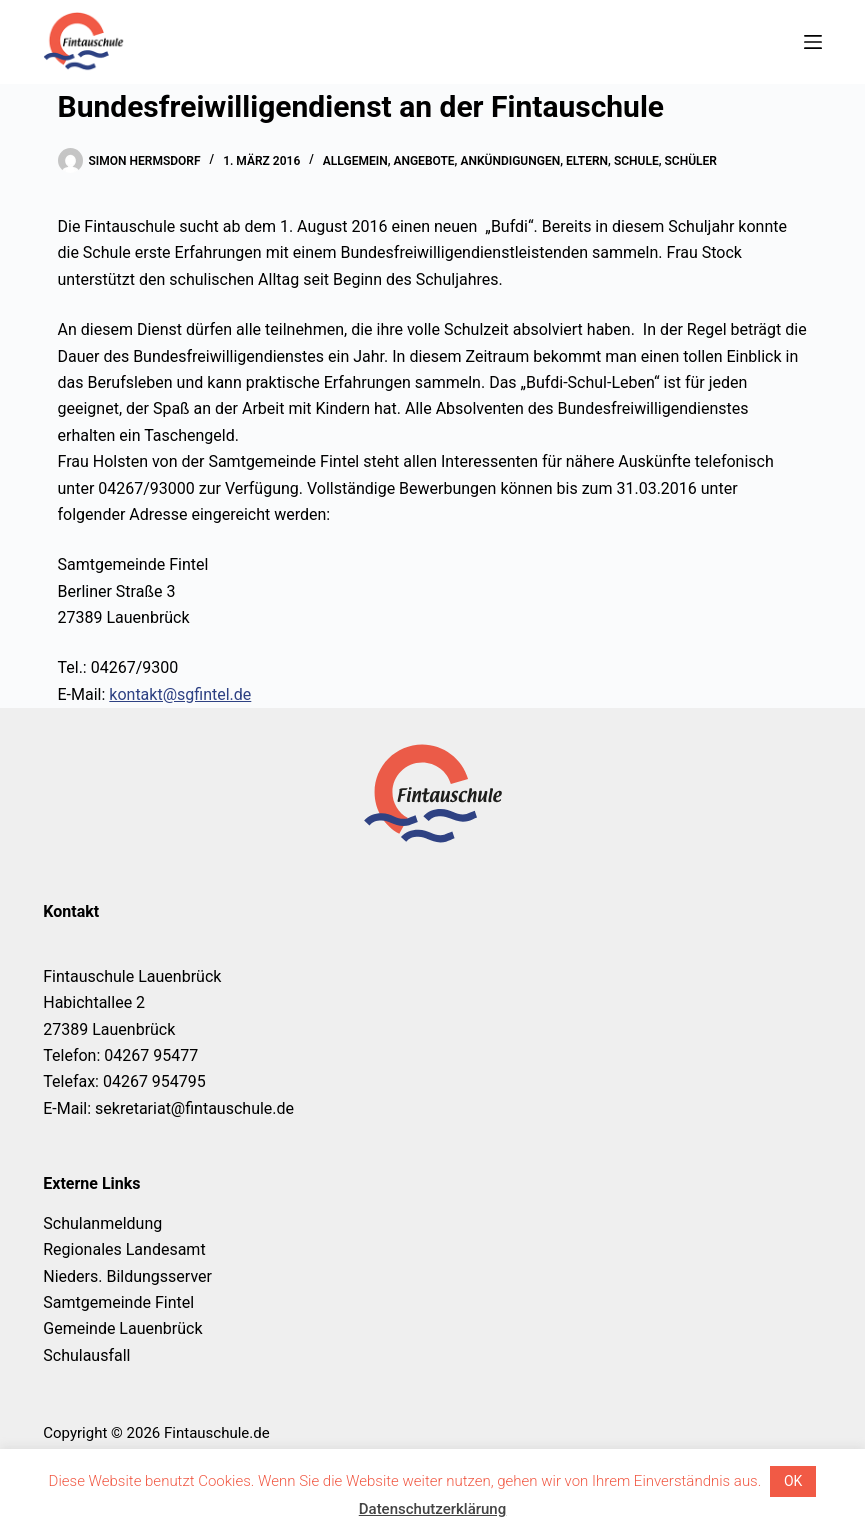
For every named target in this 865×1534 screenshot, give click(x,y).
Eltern (587, 161)
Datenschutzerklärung (432, 1509)
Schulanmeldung (102, 1223)
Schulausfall (86, 1355)
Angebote (423, 161)
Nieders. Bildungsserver (127, 1276)
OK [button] (793, 1481)
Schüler (691, 161)
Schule (636, 161)
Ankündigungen (510, 161)
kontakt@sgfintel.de (180, 694)
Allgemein (355, 161)
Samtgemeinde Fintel (118, 1302)
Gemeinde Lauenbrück (122, 1328)
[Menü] (813, 42)
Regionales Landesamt (124, 1249)
